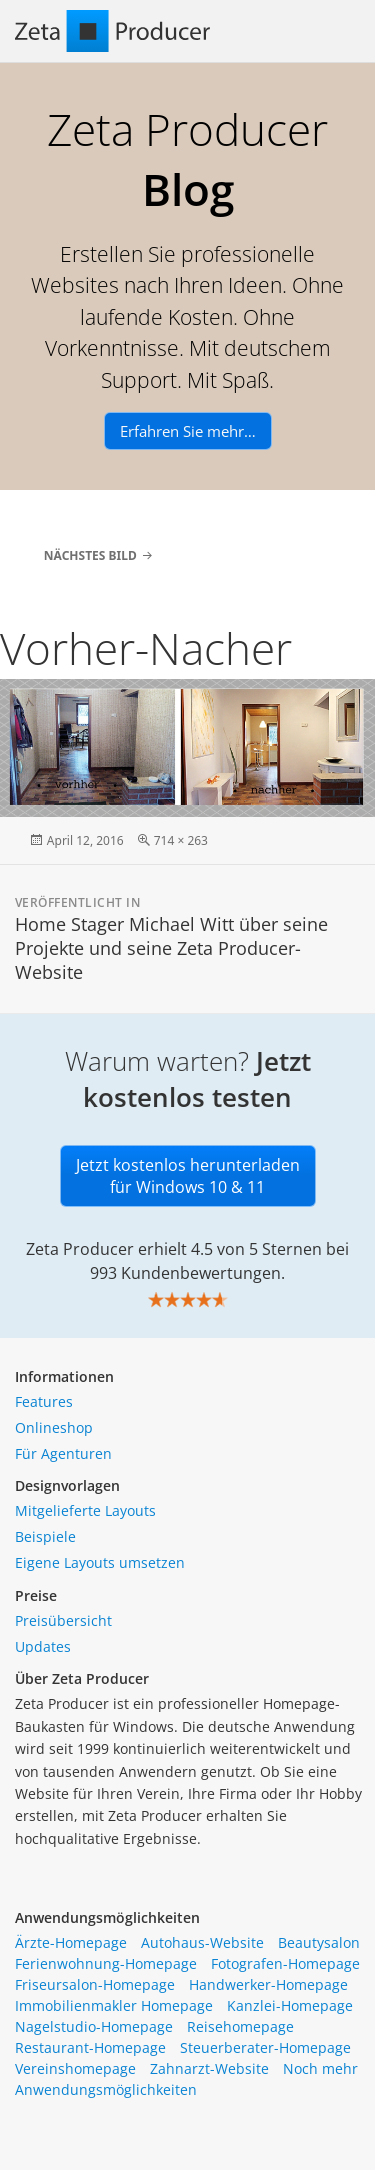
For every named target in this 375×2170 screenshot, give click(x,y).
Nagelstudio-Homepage (94, 2026)
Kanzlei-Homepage (290, 2005)
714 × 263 (181, 840)
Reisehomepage (240, 2026)
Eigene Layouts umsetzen (100, 1562)
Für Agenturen (63, 1453)
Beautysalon (319, 1942)
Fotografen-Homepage (285, 1963)
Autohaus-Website (202, 1942)
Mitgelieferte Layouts (85, 1510)
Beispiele (45, 1536)
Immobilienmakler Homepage (114, 2005)
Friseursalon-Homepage (95, 1984)
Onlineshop (54, 1427)
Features (44, 1401)
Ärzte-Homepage (71, 1942)
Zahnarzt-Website (209, 2068)
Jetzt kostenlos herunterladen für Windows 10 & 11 (188, 1176)
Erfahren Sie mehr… (188, 431)
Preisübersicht (63, 1620)
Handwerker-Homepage (268, 1984)
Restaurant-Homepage (90, 2047)
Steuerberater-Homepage (265, 2047)
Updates (43, 1646)
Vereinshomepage (75, 2068)
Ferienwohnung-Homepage (106, 1963)
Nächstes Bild (90, 555)
